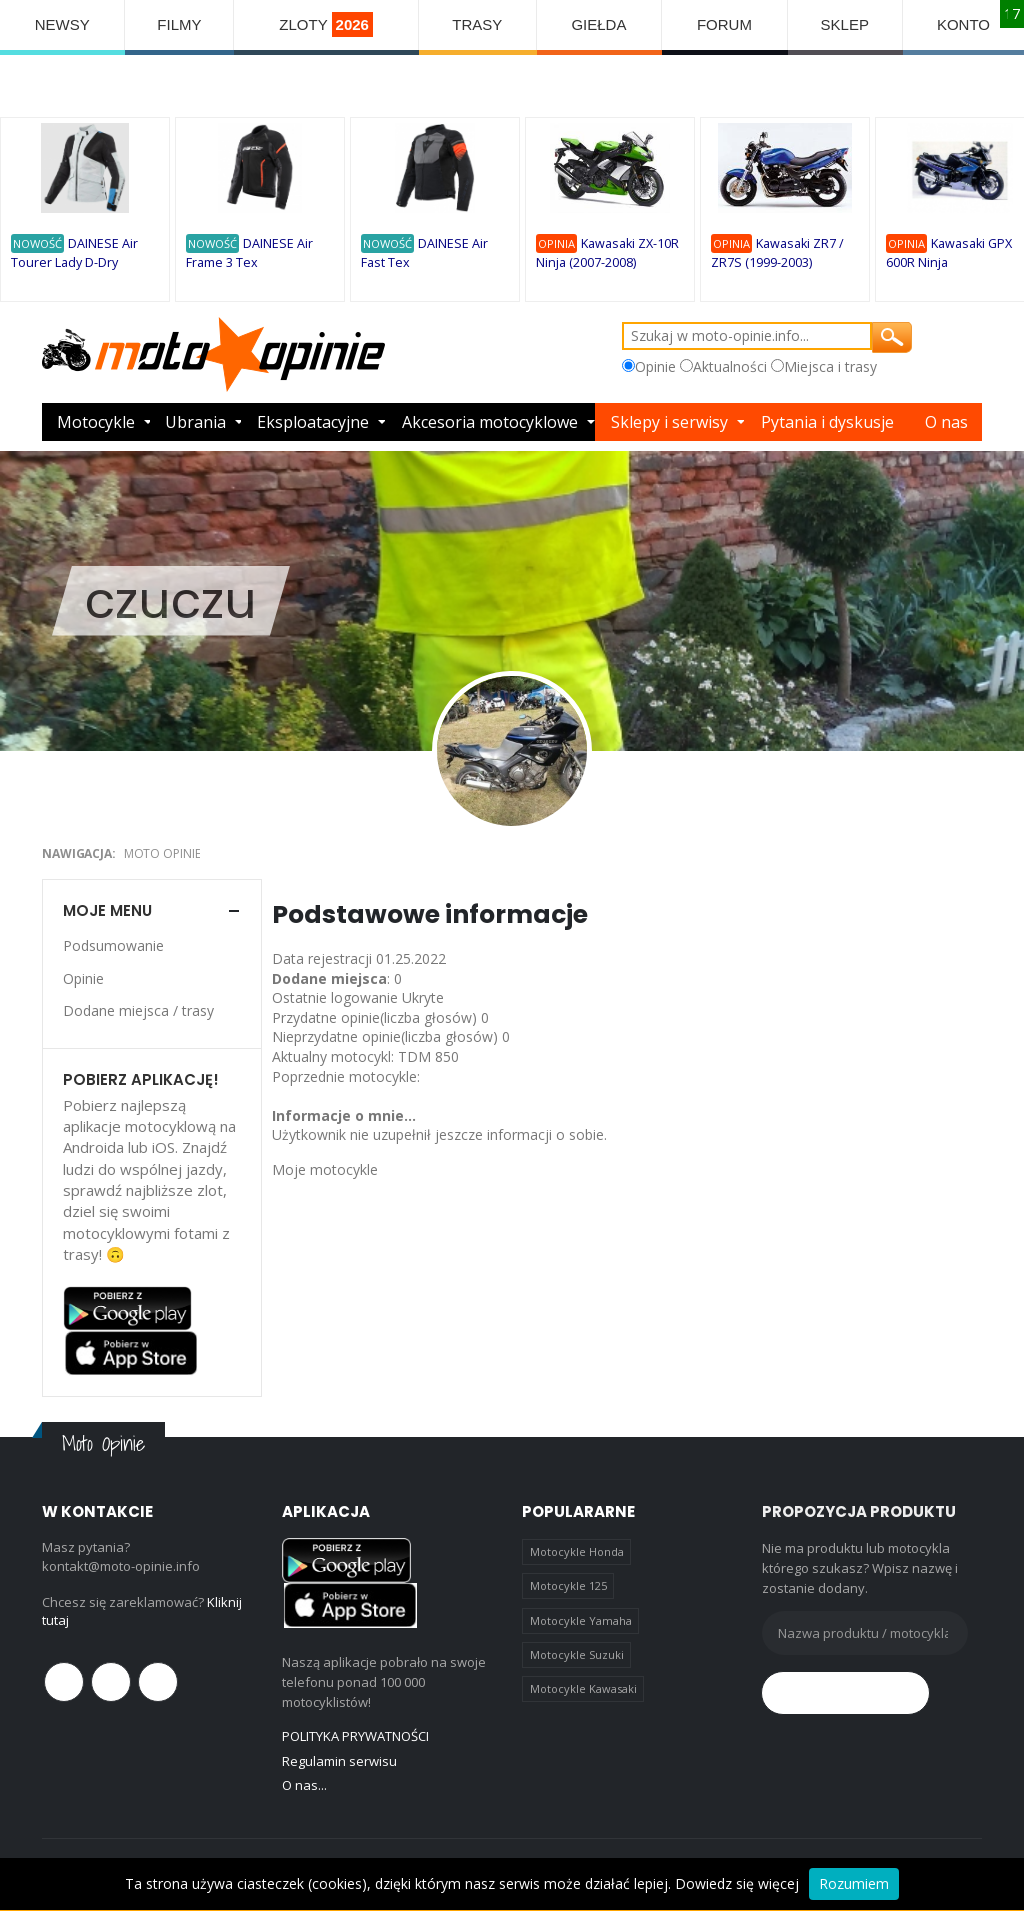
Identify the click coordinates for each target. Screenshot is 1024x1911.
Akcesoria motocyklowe (490, 422)
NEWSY (62, 24)
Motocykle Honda (577, 1551)
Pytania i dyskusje (827, 422)
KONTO (963, 24)
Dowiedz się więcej (737, 1883)
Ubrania (195, 422)
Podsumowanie (113, 945)
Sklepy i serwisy (669, 422)
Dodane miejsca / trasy (138, 1010)
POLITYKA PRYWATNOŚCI (355, 1736)
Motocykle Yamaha (581, 1620)
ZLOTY (326, 24)
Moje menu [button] (107, 910)
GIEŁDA (598, 24)
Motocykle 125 (568, 1585)
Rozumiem (854, 1883)
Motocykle (96, 422)
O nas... (304, 1785)
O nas (946, 422)
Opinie (83, 978)
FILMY (179, 24)
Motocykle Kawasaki (583, 1688)
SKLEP (845, 24)
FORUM (724, 24)
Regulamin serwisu (339, 1761)
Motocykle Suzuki (577, 1654)
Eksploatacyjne (313, 422)
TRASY (477, 24)
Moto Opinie (162, 853)
